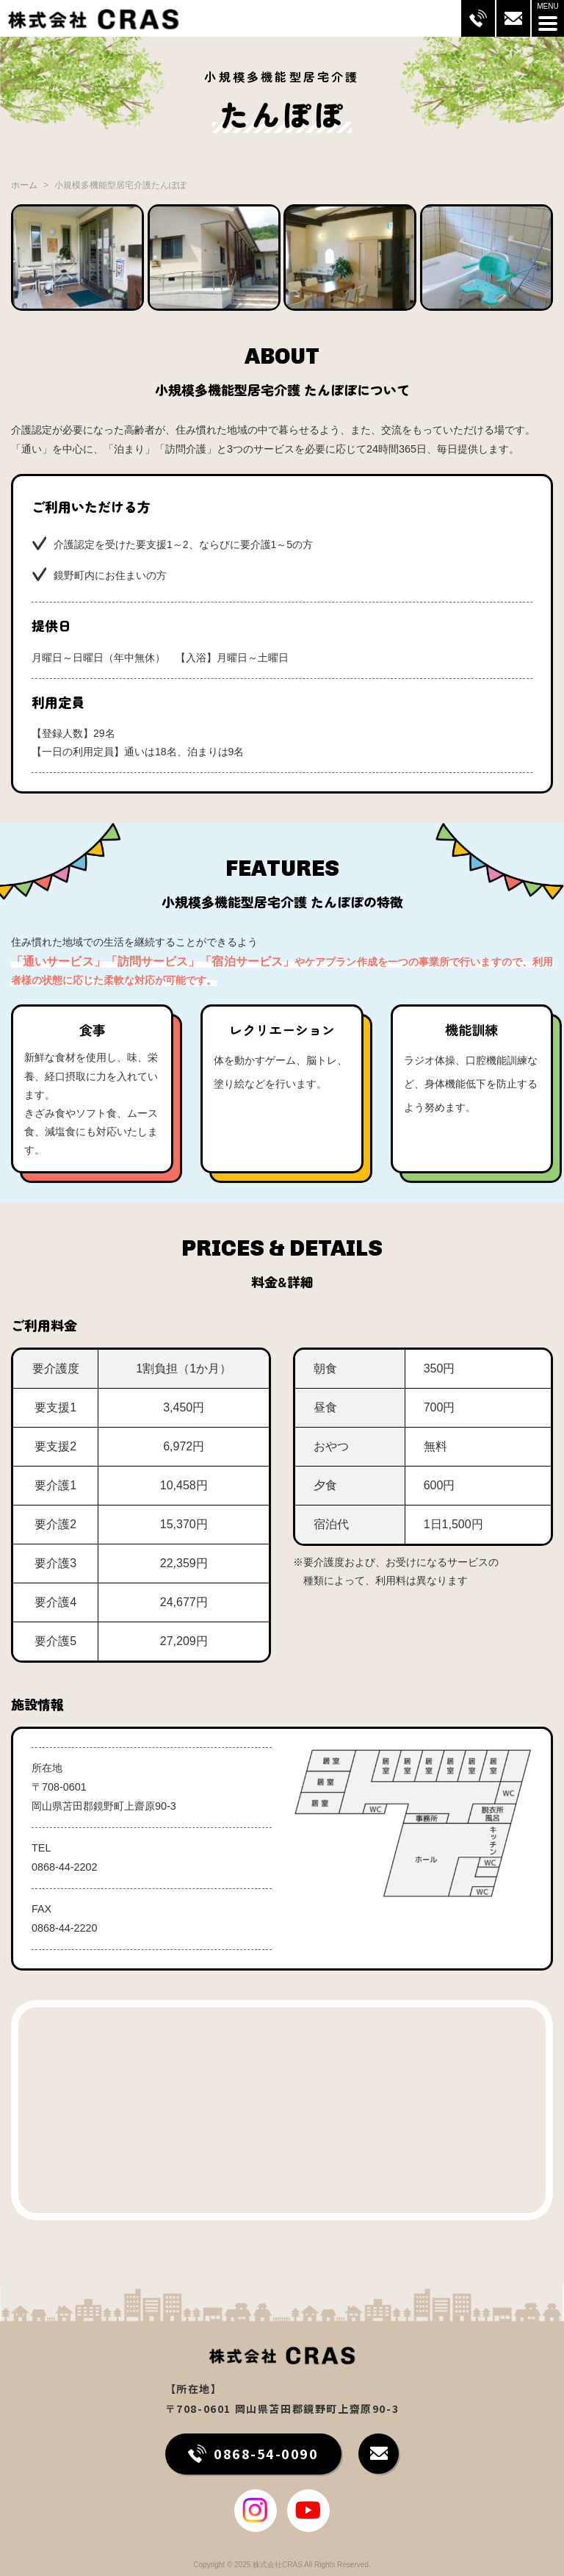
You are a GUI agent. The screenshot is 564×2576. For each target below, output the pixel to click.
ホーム (24, 185)
